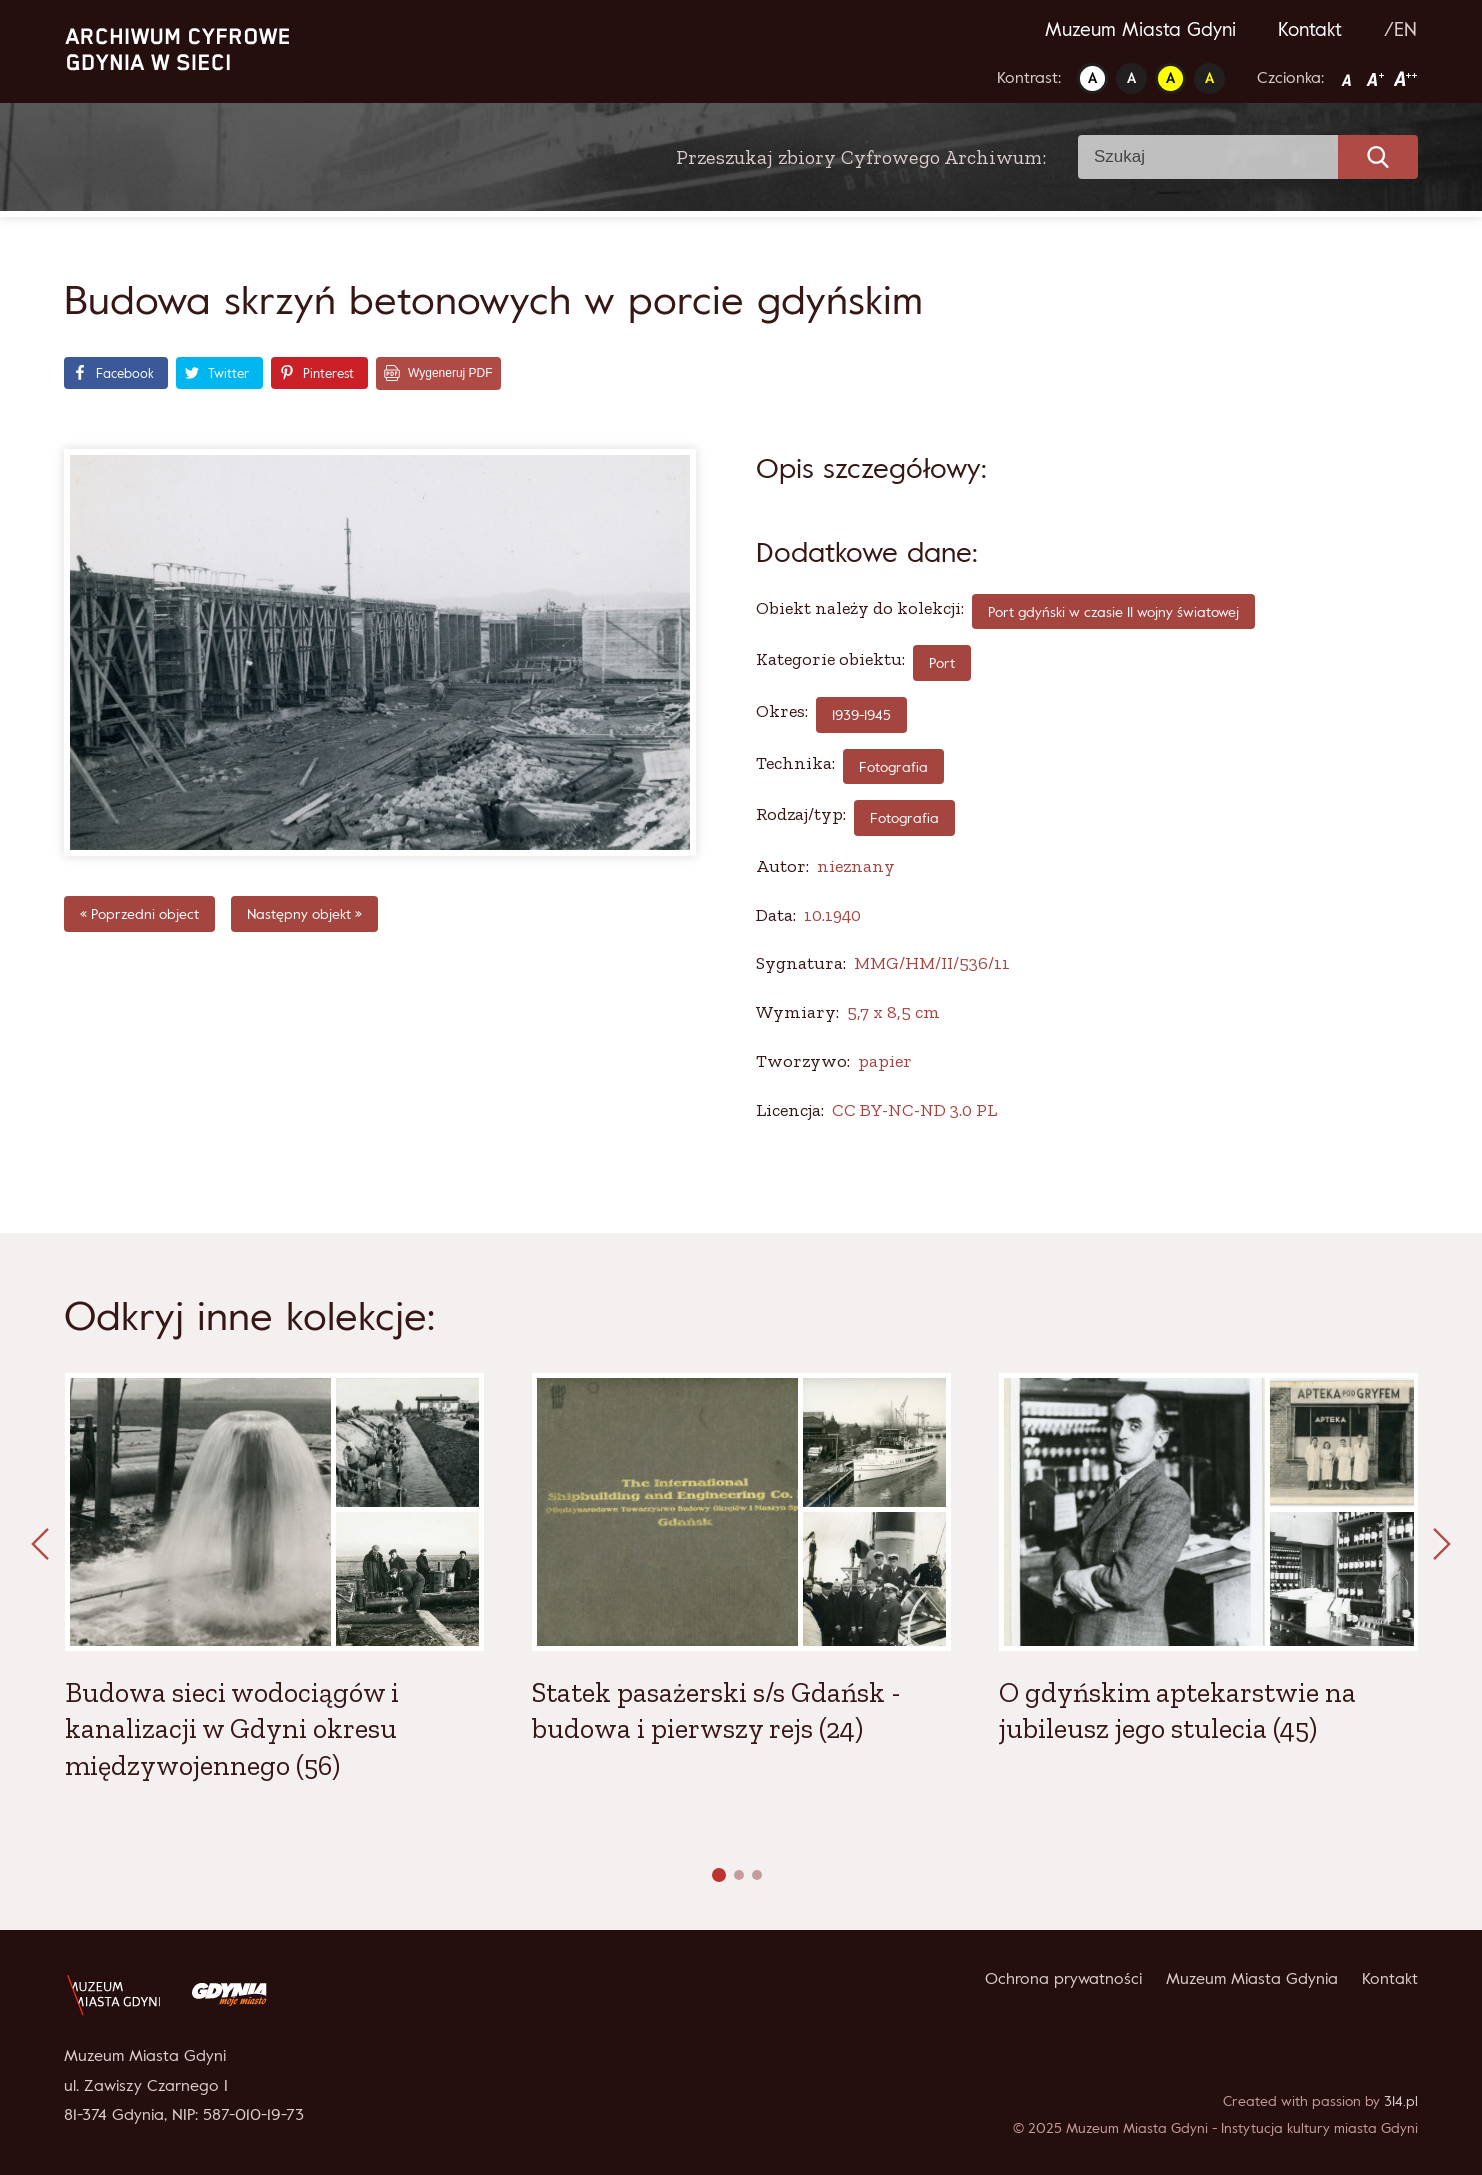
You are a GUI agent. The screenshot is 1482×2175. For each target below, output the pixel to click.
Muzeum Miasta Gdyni (1140, 29)
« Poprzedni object (139, 913)
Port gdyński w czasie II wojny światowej (1113, 611)
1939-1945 (861, 714)
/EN (1400, 29)
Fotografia (904, 817)
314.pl (1401, 2100)
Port (942, 662)
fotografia (893, 766)
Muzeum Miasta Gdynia (1252, 1978)
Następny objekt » (304, 913)
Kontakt (1310, 29)
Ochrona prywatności (1063, 1978)
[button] (719, 1875)
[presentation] (40, 1545)
